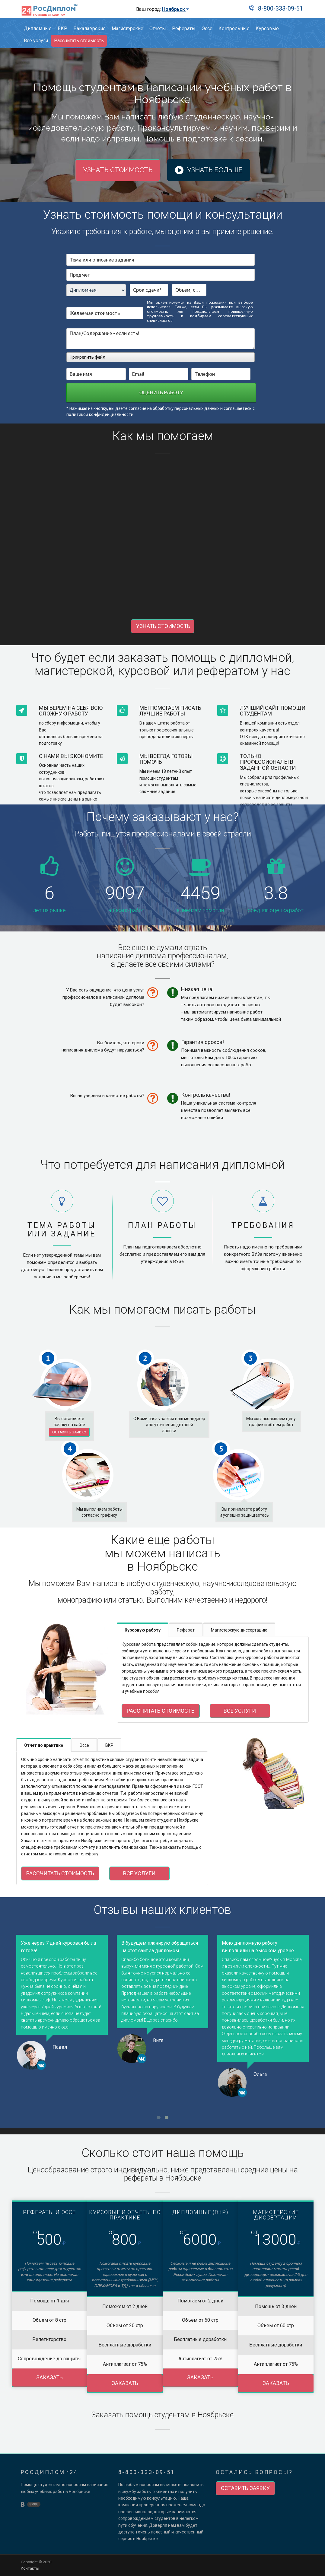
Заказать (49, 2377)
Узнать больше (212, 170)
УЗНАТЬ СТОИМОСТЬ (163, 626)
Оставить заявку (69, 1432)
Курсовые (267, 28)
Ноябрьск (175, 9)
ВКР (62, 28)
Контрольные (234, 28)
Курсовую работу (143, 1630)
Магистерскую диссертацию (239, 1630)
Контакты (30, 2568)
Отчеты (157, 28)
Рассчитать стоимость (79, 40)
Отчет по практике (43, 1745)
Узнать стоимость (117, 170)
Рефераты (184, 28)
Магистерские (127, 28)
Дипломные (38, 28)
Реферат (186, 1630)
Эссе (207, 28)
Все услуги (36, 40)
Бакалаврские (89, 28)
